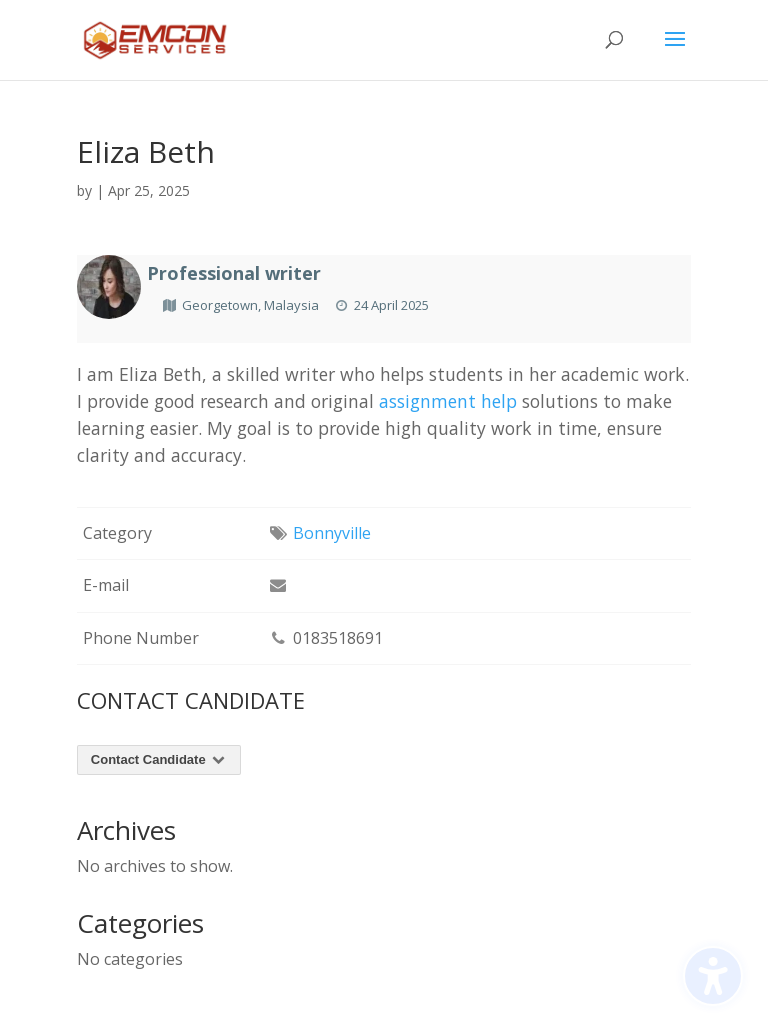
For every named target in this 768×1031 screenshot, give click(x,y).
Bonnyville (332, 533)
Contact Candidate (159, 759)
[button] (675, 52)
